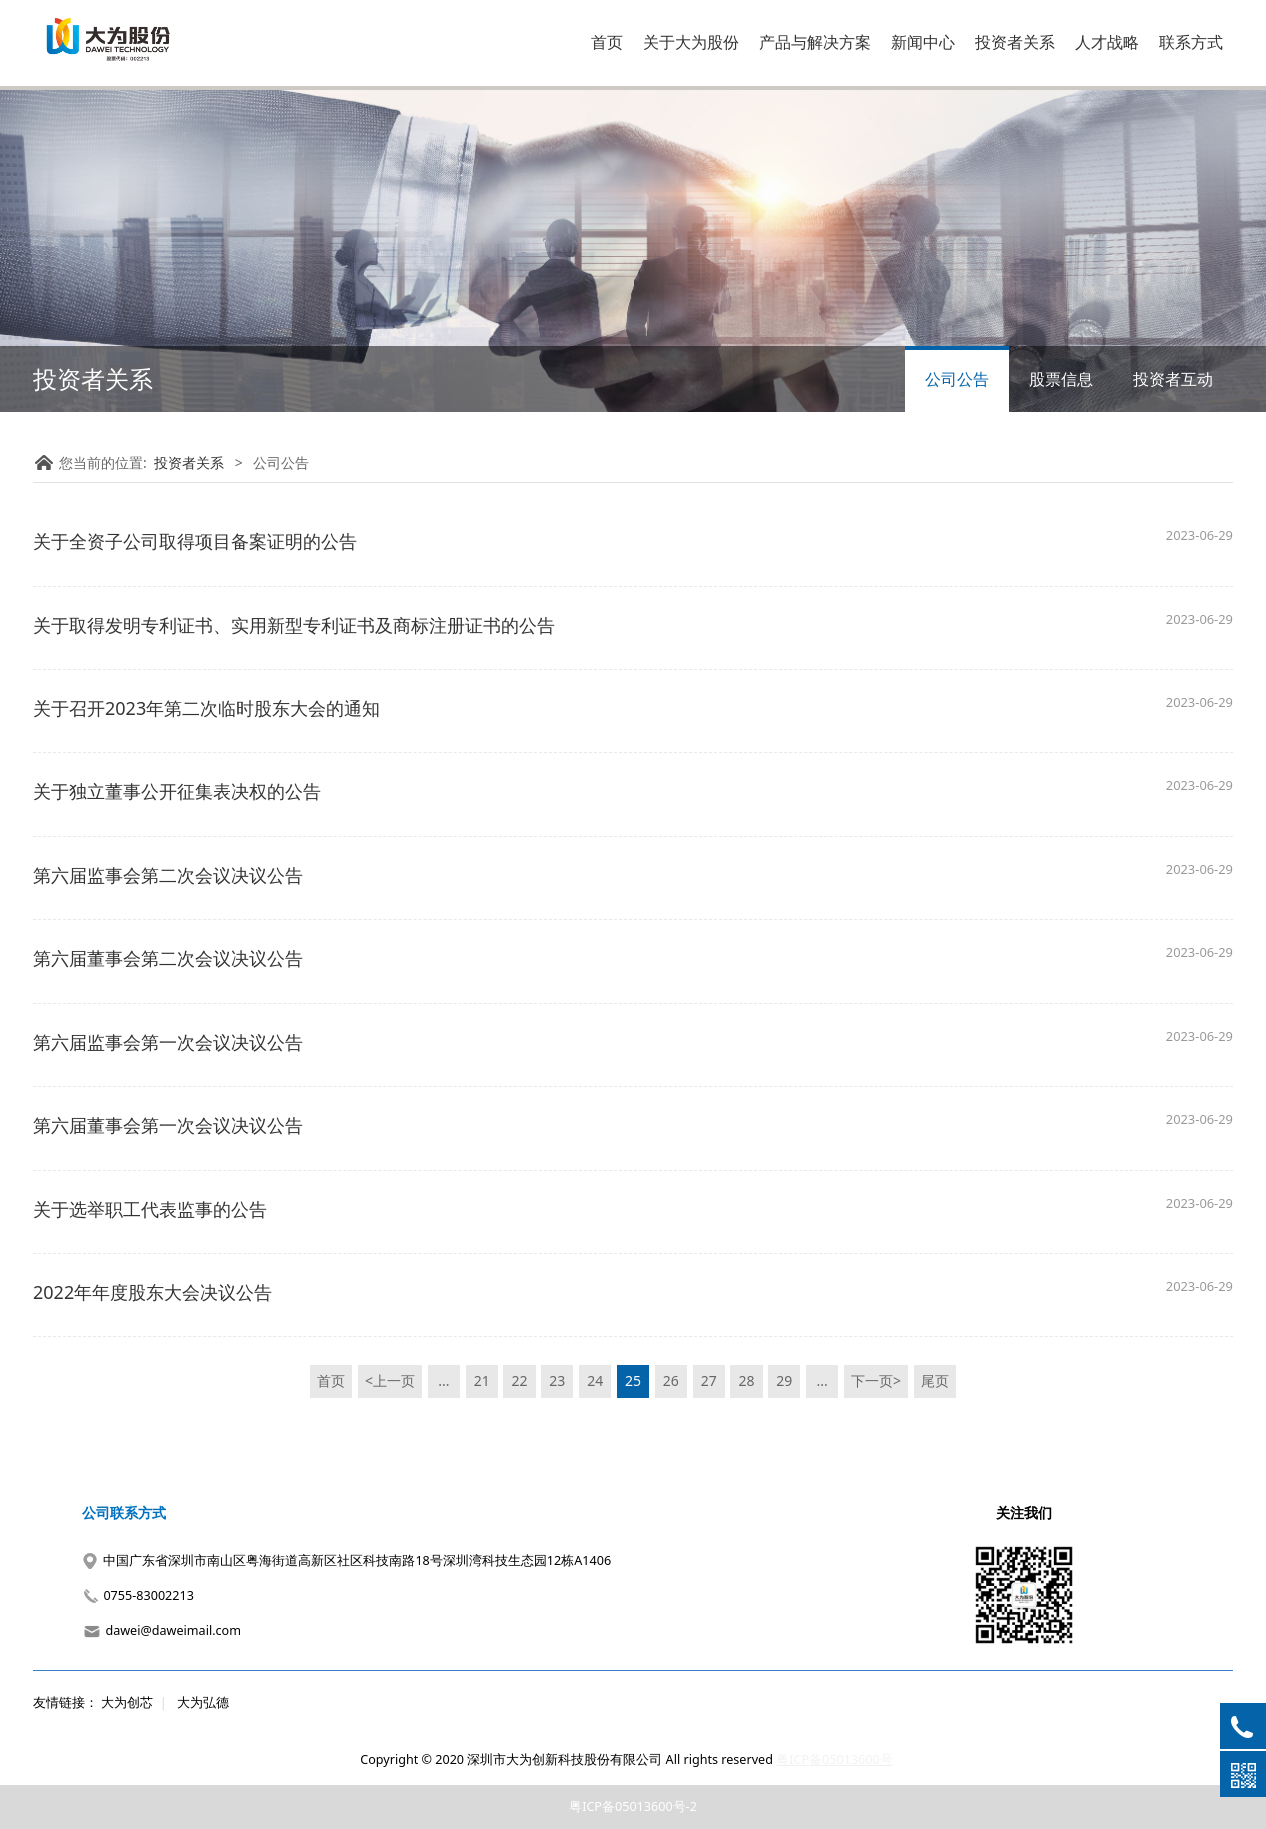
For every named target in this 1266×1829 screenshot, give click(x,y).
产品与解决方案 (815, 42)
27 (709, 1380)
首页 (607, 42)
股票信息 (1061, 379)
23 (557, 1380)
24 (595, 1380)
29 (784, 1380)
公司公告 (957, 379)
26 (671, 1380)
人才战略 (1107, 42)
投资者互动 (1173, 379)
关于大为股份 (691, 42)
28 (746, 1380)
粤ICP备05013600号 (834, 1759)
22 (520, 1380)
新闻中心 (923, 42)
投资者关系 (1015, 42)
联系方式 (1191, 42)
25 (633, 1380)
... (443, 1380)
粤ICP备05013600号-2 (633, 1806)
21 (482, 1380)
